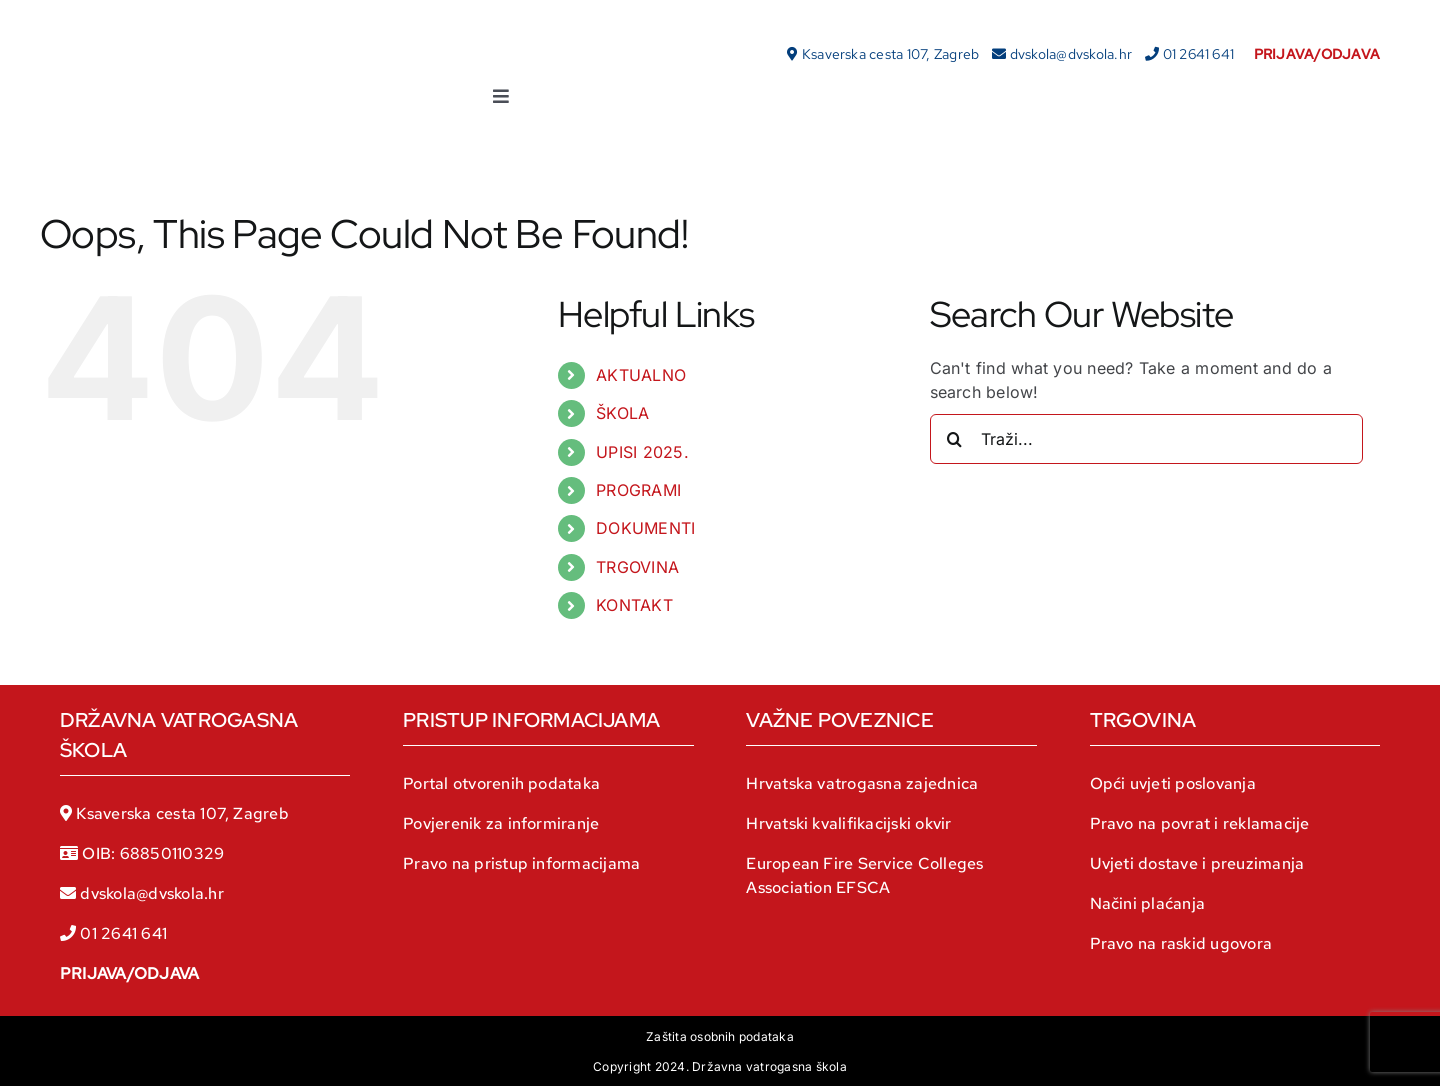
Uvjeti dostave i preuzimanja (1197, 863)
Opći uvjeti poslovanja (1173, 783)
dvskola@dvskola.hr (1071, 54)
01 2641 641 (1199, 54)
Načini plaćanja (1148, 903)
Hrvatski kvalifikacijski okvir (848, 823)
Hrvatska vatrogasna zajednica (862, 783)
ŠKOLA (622, 413)
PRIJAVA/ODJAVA (129, 973)
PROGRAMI (638, 490)
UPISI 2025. (642, 452)
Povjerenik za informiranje (501, 823)
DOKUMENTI (645, 528)
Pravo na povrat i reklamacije (1200, 823)
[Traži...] (1146, 439)
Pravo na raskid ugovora (1181, 943)
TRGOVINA (637, 567)
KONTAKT (634, 605)
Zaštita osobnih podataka (720, 1036)
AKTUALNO (641, 375)
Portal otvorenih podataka (501, 783)
